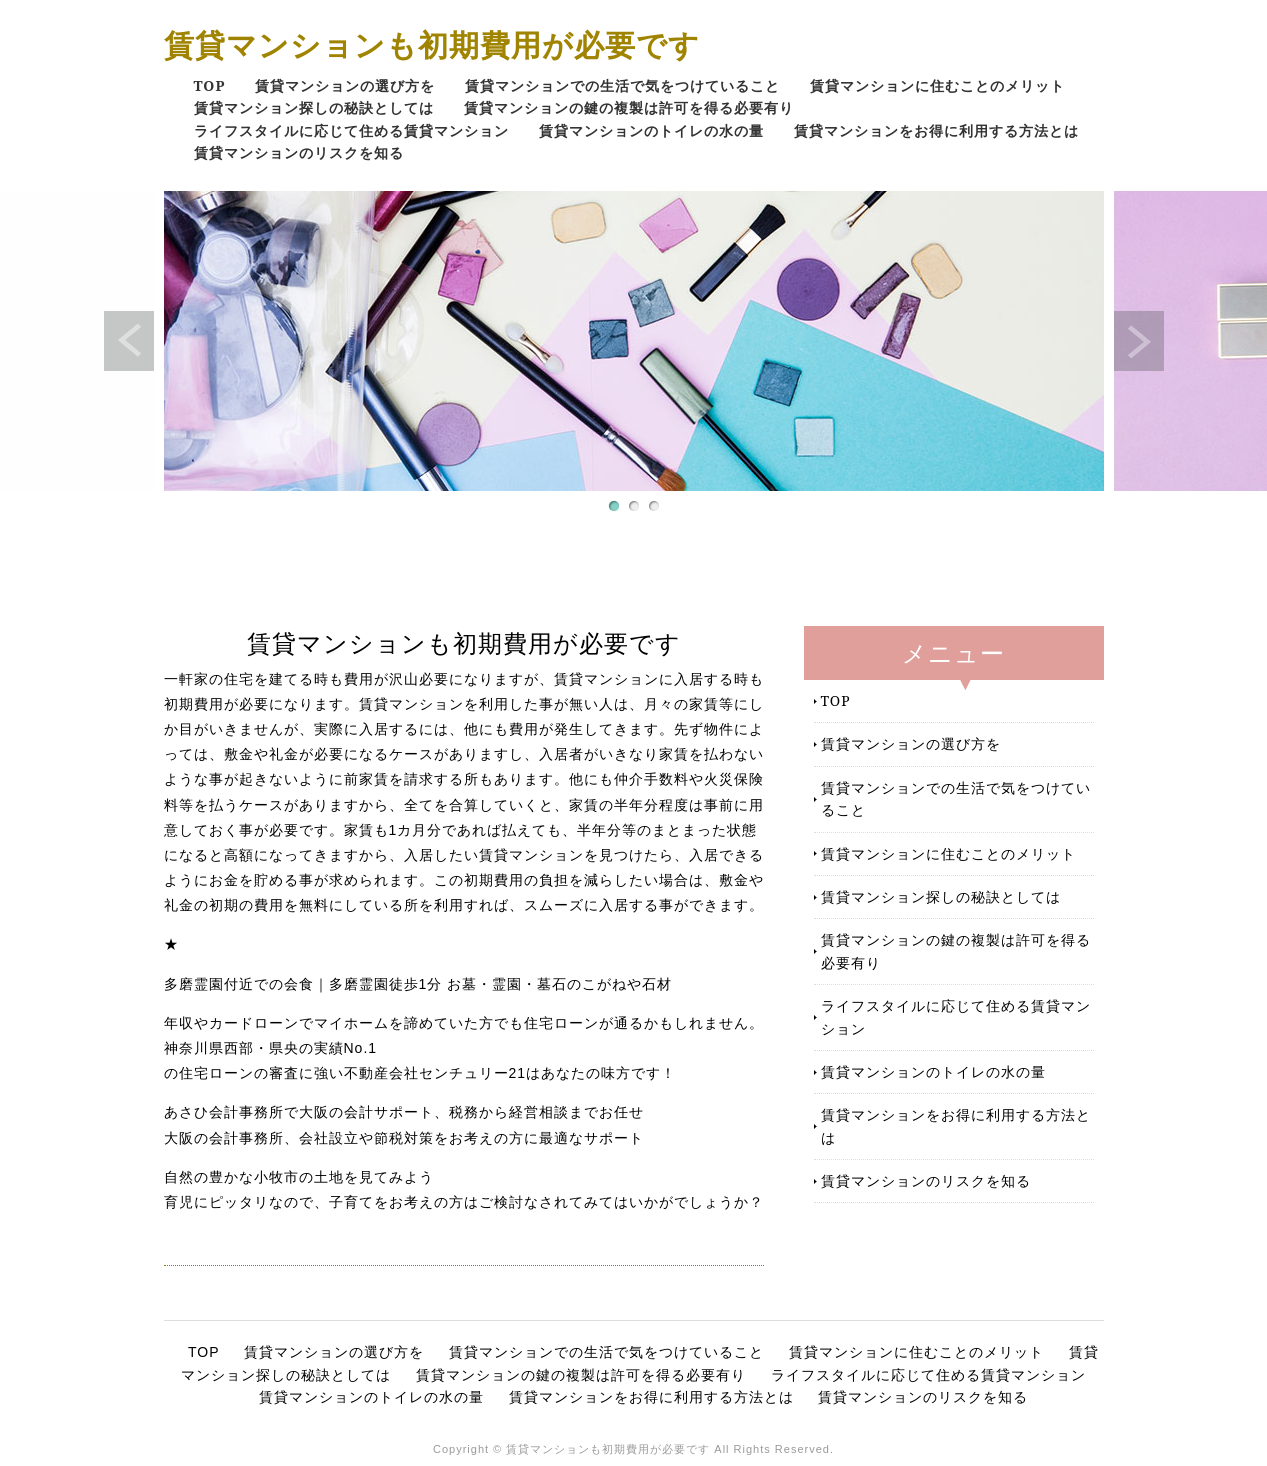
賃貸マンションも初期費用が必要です (432, 44)
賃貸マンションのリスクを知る (299, 152)
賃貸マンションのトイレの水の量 (651, 130)
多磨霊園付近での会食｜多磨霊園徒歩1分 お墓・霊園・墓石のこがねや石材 (418, 984)
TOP (210, 85)
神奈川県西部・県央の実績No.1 (271, 1048)
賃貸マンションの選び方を (345, 85)
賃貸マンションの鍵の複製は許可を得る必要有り (629, 107)
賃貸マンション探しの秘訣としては (314, 107)
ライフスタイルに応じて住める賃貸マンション (351, 130)
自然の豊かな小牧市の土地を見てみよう (299, 1177)
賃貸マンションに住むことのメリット (937, 85)
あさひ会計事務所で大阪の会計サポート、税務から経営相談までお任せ (404, 1112)
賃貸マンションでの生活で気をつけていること (622, 85)
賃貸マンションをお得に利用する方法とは (936, 130)
